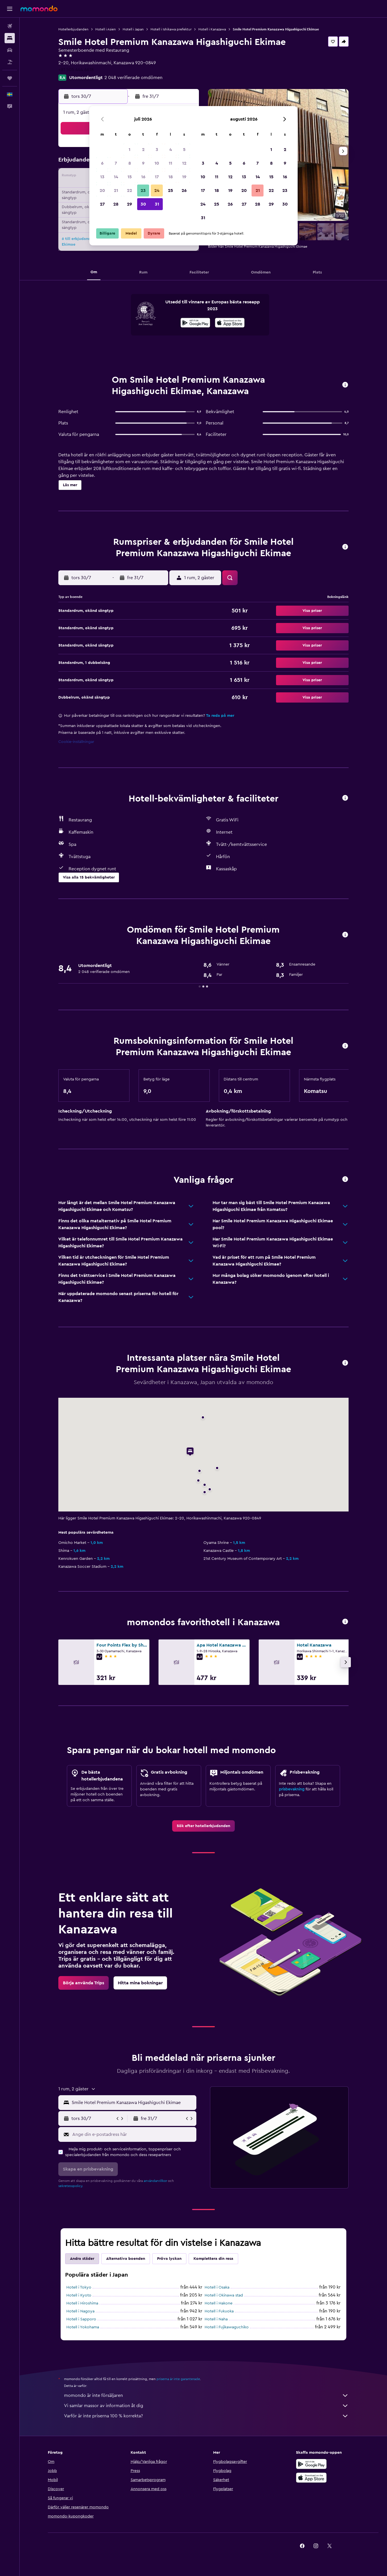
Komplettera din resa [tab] (213, 2259)
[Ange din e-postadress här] (133, 2134)
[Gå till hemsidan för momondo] (38, 8)
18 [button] (170, 177)
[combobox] (132, 2103)
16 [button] (143, 177)
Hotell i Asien (105, 29)
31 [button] (157, 204)
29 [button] (129, 204)
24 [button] (156, 190)
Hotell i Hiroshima (82, 2303)
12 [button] (184, 163)
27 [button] (102, 204)
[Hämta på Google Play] (195, 323)
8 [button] (129, 163)
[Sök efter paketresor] (9, 62)
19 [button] (184, 177)
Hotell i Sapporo (81, 2319)
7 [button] (116, 163)
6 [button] (102, 163)
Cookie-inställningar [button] (76, 742)
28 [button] (115, 204)
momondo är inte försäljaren (206, 2395)
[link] (203, 1826)
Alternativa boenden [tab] (125, 2259)
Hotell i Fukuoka (219, 2311)
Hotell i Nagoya (80, 2311)
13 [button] (102, 177)
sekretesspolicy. (70, 2186)
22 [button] (129, 190)
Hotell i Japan (133, 29)
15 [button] (129, 177)
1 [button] (129, 149)
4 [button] (170, 149)
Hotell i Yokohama (82, 2327)
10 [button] (157, 163)
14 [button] (116, 177)
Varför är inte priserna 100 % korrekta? (206, 2416)
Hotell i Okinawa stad (224, 2295)
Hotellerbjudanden (73, 29)
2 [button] (143, 149)
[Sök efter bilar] (9, 50)
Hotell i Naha (216, 2319)
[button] (9, 9)
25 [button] (170, 190)
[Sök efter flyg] (9, 26)
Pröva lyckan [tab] (169, 2259)
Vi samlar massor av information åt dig (206, 2405)
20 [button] (102, 190)
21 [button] (116, 190)
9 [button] (143, 163)
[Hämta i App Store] (230, 323)
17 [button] (157, 177)
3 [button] (157, 149)
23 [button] (143, 190)
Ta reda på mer (220, 716)
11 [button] (170, 163)
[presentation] (230, 322)
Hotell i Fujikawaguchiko (227, 2327)
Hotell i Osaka (217, 2287)
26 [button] (184, 190)
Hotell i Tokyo (78, 2287)
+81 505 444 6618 (76, 69)
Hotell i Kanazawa (212, 29)
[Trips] (9, 78)
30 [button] (143, 204)
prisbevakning (291, 1789)
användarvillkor (155, 2180)
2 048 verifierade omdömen (133, 77)
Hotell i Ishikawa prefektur (171, 29)
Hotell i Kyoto (78, 2295)
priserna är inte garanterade (178, 2379)
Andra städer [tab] (82, 2259)
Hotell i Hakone (218, 2303)
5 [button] (184, 149)
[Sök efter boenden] (9, 38)
